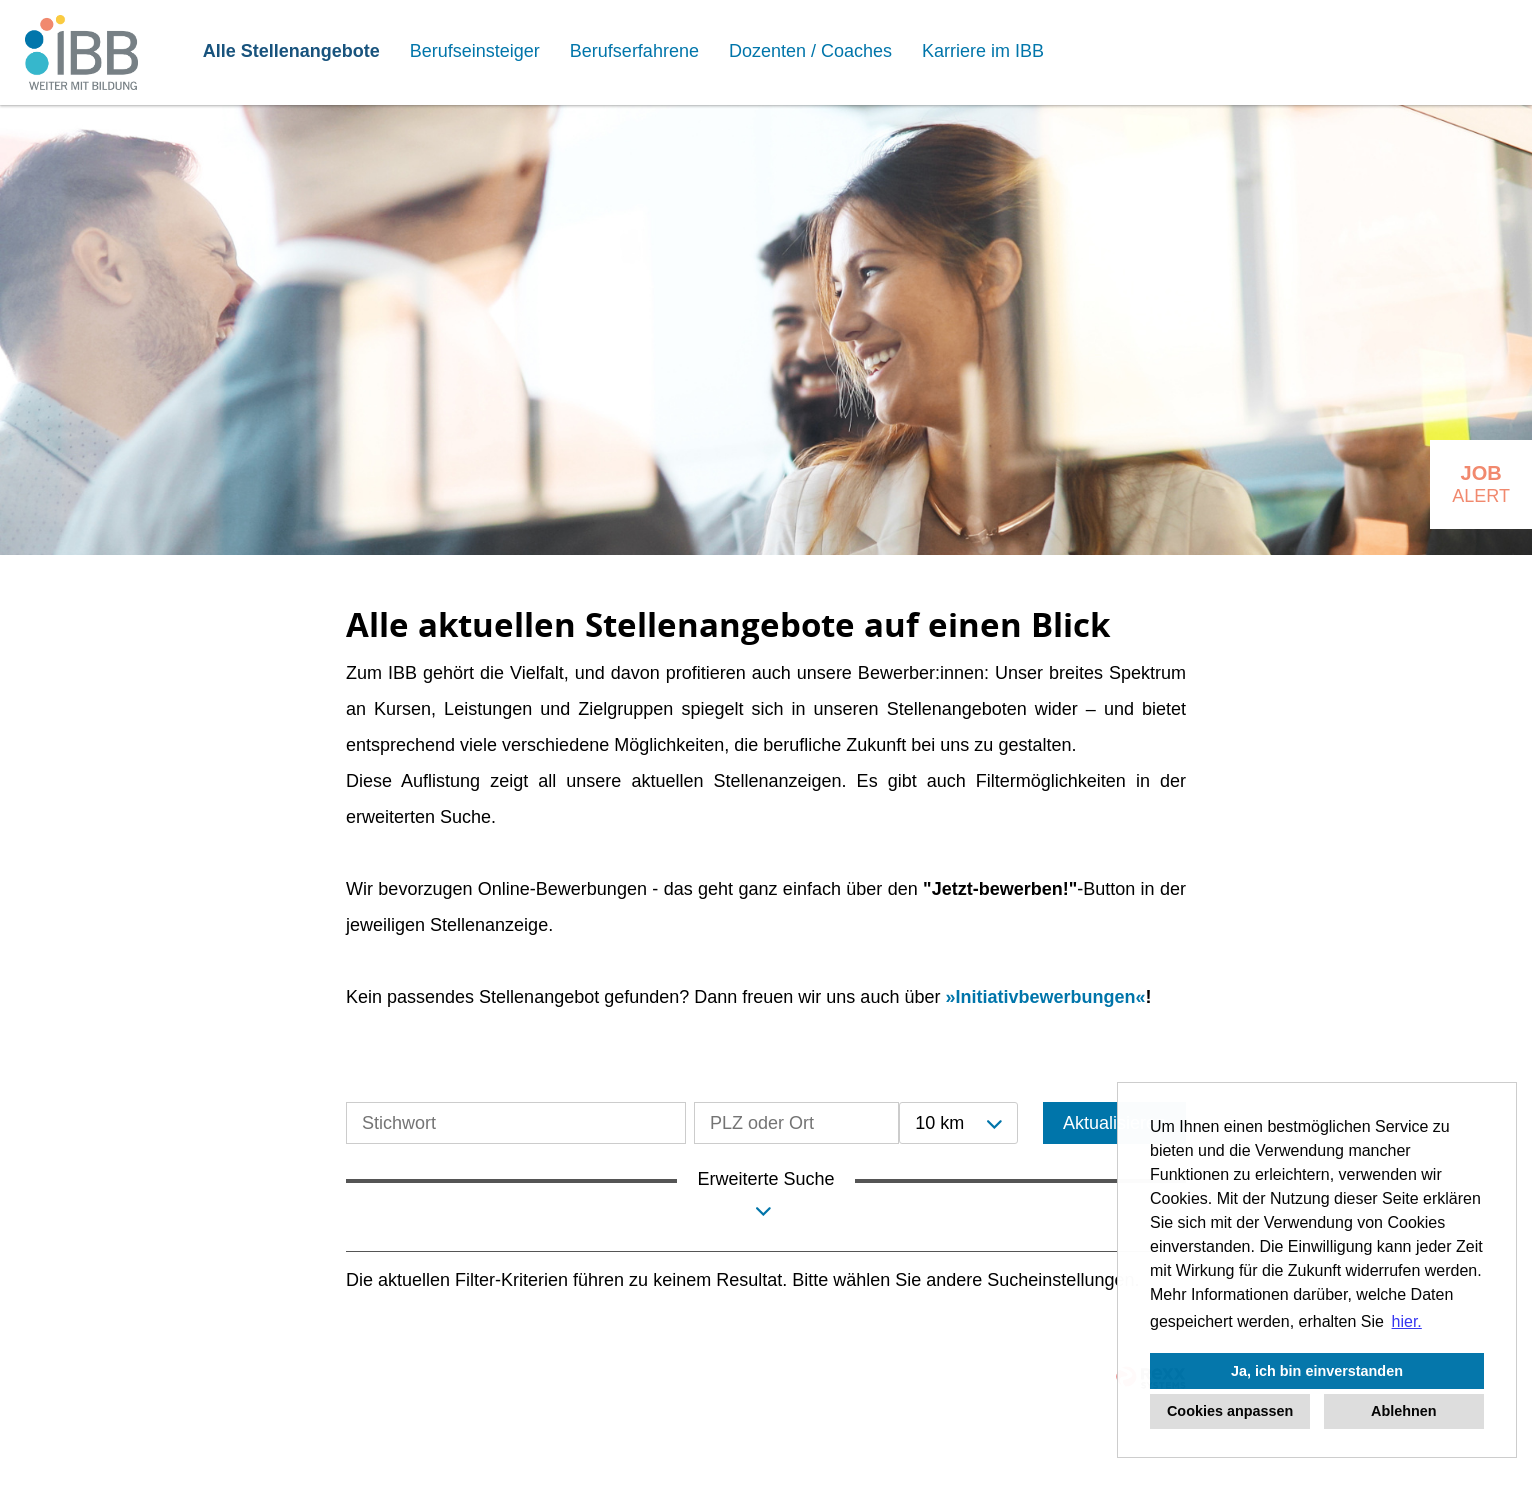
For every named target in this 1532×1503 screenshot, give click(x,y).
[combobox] (958, 1123)
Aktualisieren (1114, 1123)
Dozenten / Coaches (810, 51)
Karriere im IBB (983, 51)
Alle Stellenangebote (291, 51)
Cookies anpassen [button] (1230, 1411)
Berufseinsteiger (475, 51)
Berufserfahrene (634, 51)
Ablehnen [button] (1404, 1411)
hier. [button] (1407, 1321)
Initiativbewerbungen (1045, 997)
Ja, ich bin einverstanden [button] (1317, 1371)
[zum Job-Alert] (1481, 484)
